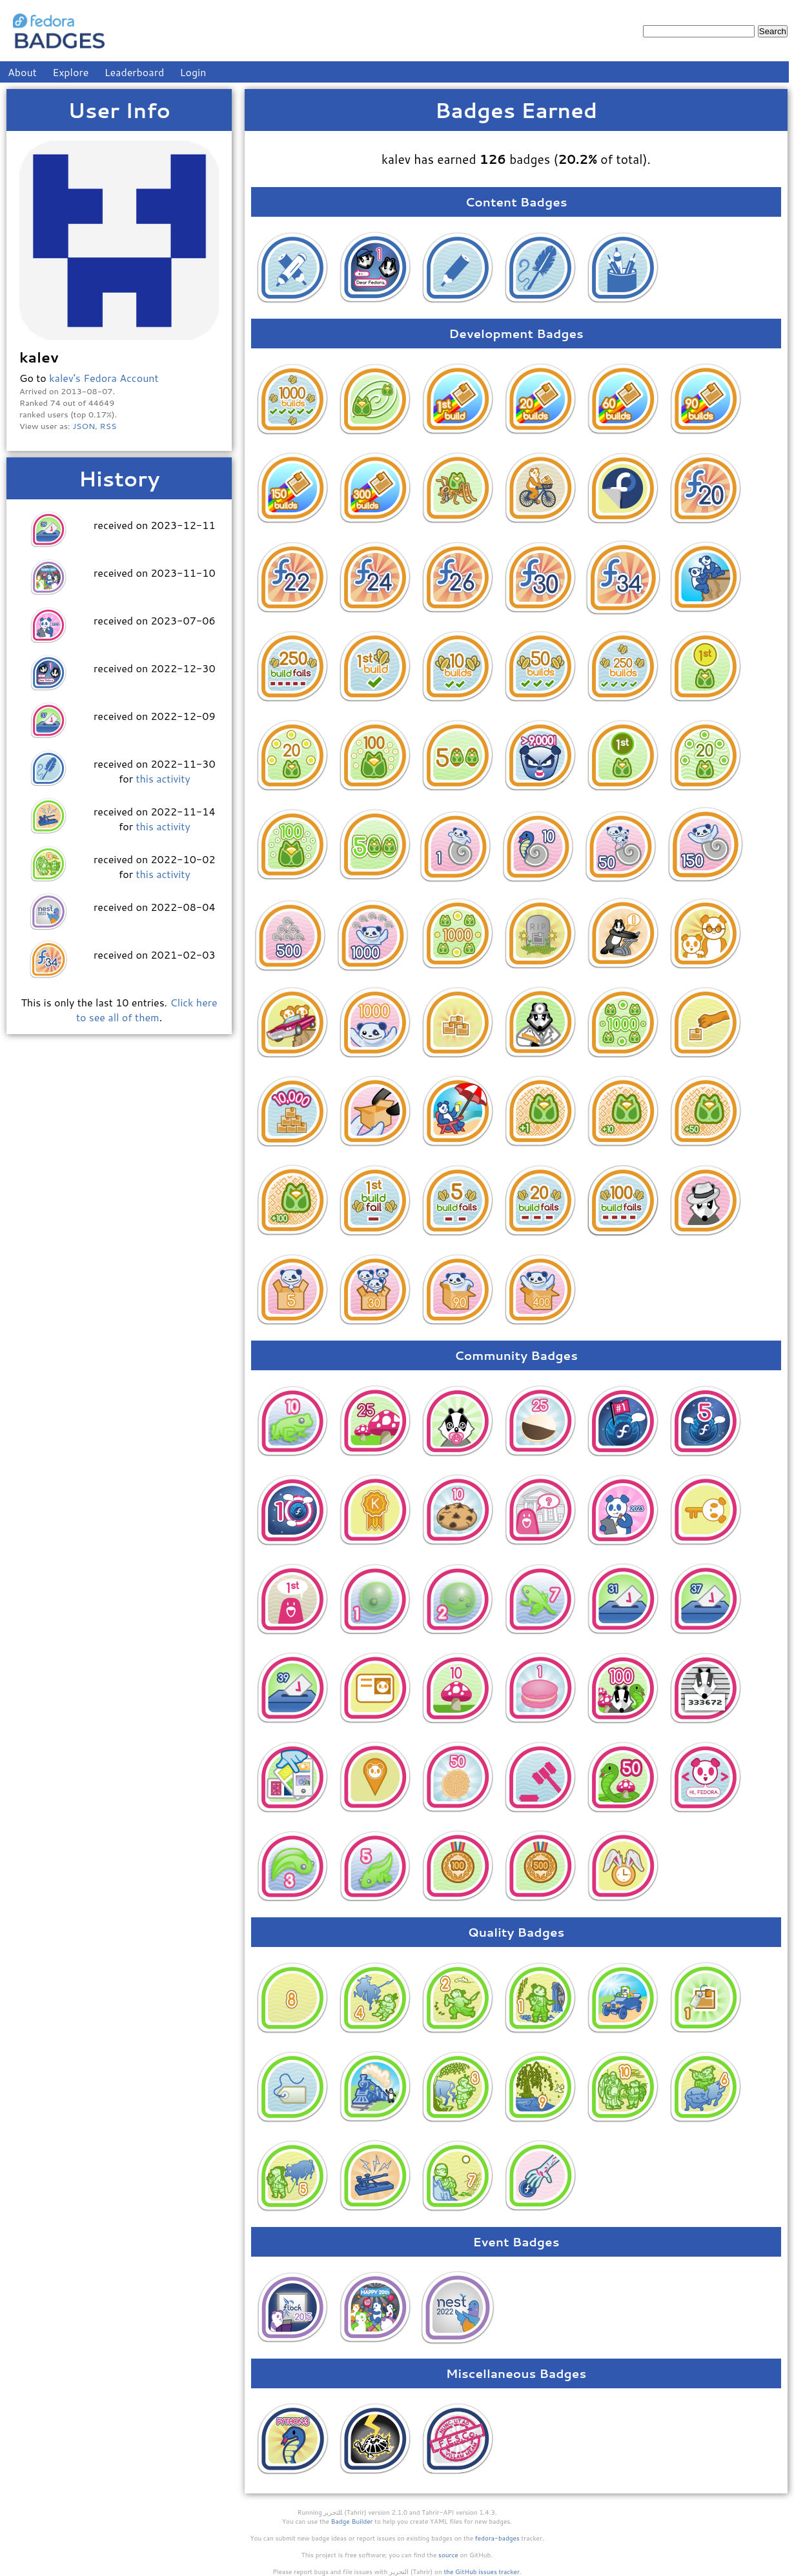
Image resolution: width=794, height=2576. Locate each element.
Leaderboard (135, 72)
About (22, 72)
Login (193, 72)
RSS (108, 426)
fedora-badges (497, 2537)
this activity (163, 778)
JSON (83, 426)
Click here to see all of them (147, 1009)
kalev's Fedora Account (103, 377)
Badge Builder (352, 2521)
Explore (70, 72)
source (448, 2554)
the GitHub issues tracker (481, 2571)
